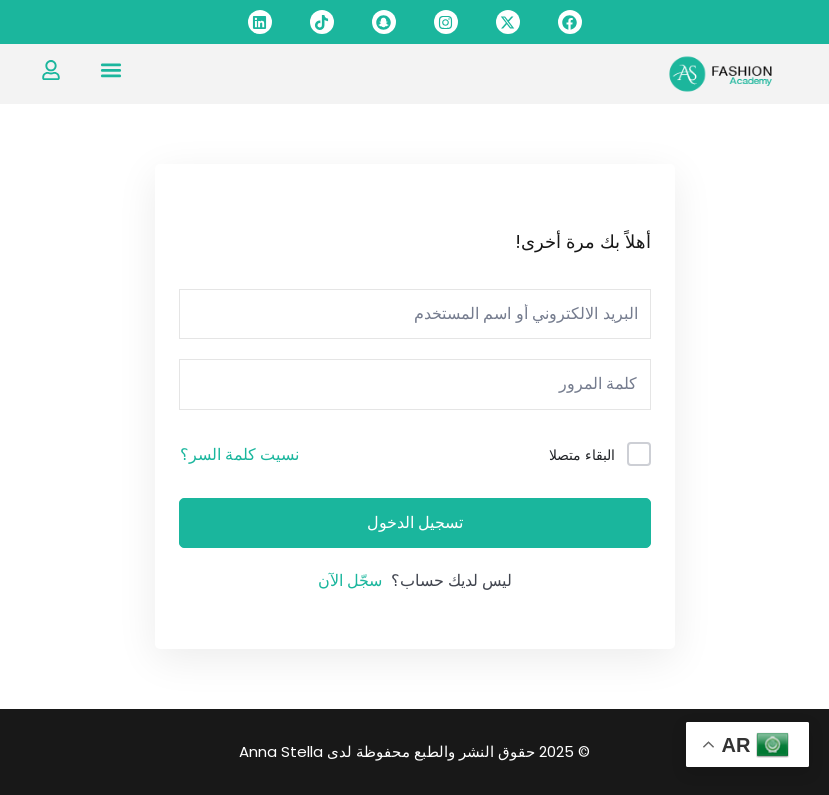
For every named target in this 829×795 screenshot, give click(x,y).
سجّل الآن (350, 580)
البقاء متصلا (582, 455)
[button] (111, 69)
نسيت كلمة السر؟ (239, 454)
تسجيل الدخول (415, 523)
